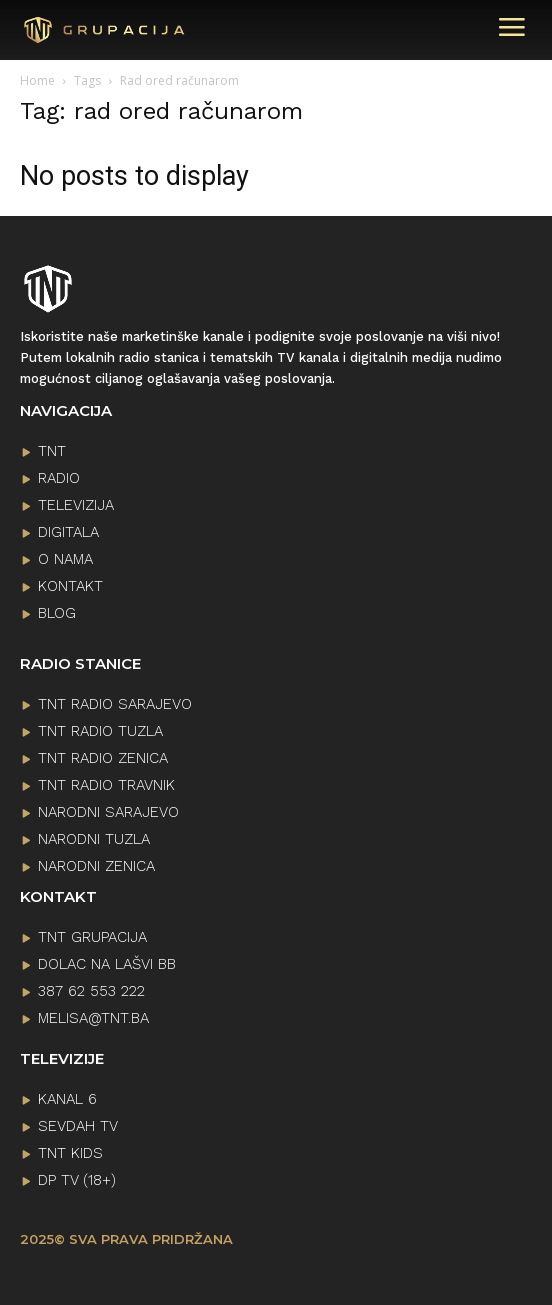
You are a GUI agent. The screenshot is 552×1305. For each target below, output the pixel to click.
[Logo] (105, 30)
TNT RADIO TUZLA (100, 731)
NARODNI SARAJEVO (108, 812)
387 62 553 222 (91, 991)
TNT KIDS (70, 1153)
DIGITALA (68, 532)
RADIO (59, 478)
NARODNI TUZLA (94, 839)
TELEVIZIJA (76, 505)
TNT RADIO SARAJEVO (115, 704)
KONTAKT (70, 586)
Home (37, 80)
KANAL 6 (67, 1099)
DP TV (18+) (77, 1180)
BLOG (57, 613)
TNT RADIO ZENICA (103, 758)
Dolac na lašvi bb (107, 964)
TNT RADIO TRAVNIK (106, 785)
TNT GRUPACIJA (92, 937)
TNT (52, 451)
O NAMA (65, 559)
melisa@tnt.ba (93, 1018)
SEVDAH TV (78, 1126)
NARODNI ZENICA (96, 866)
